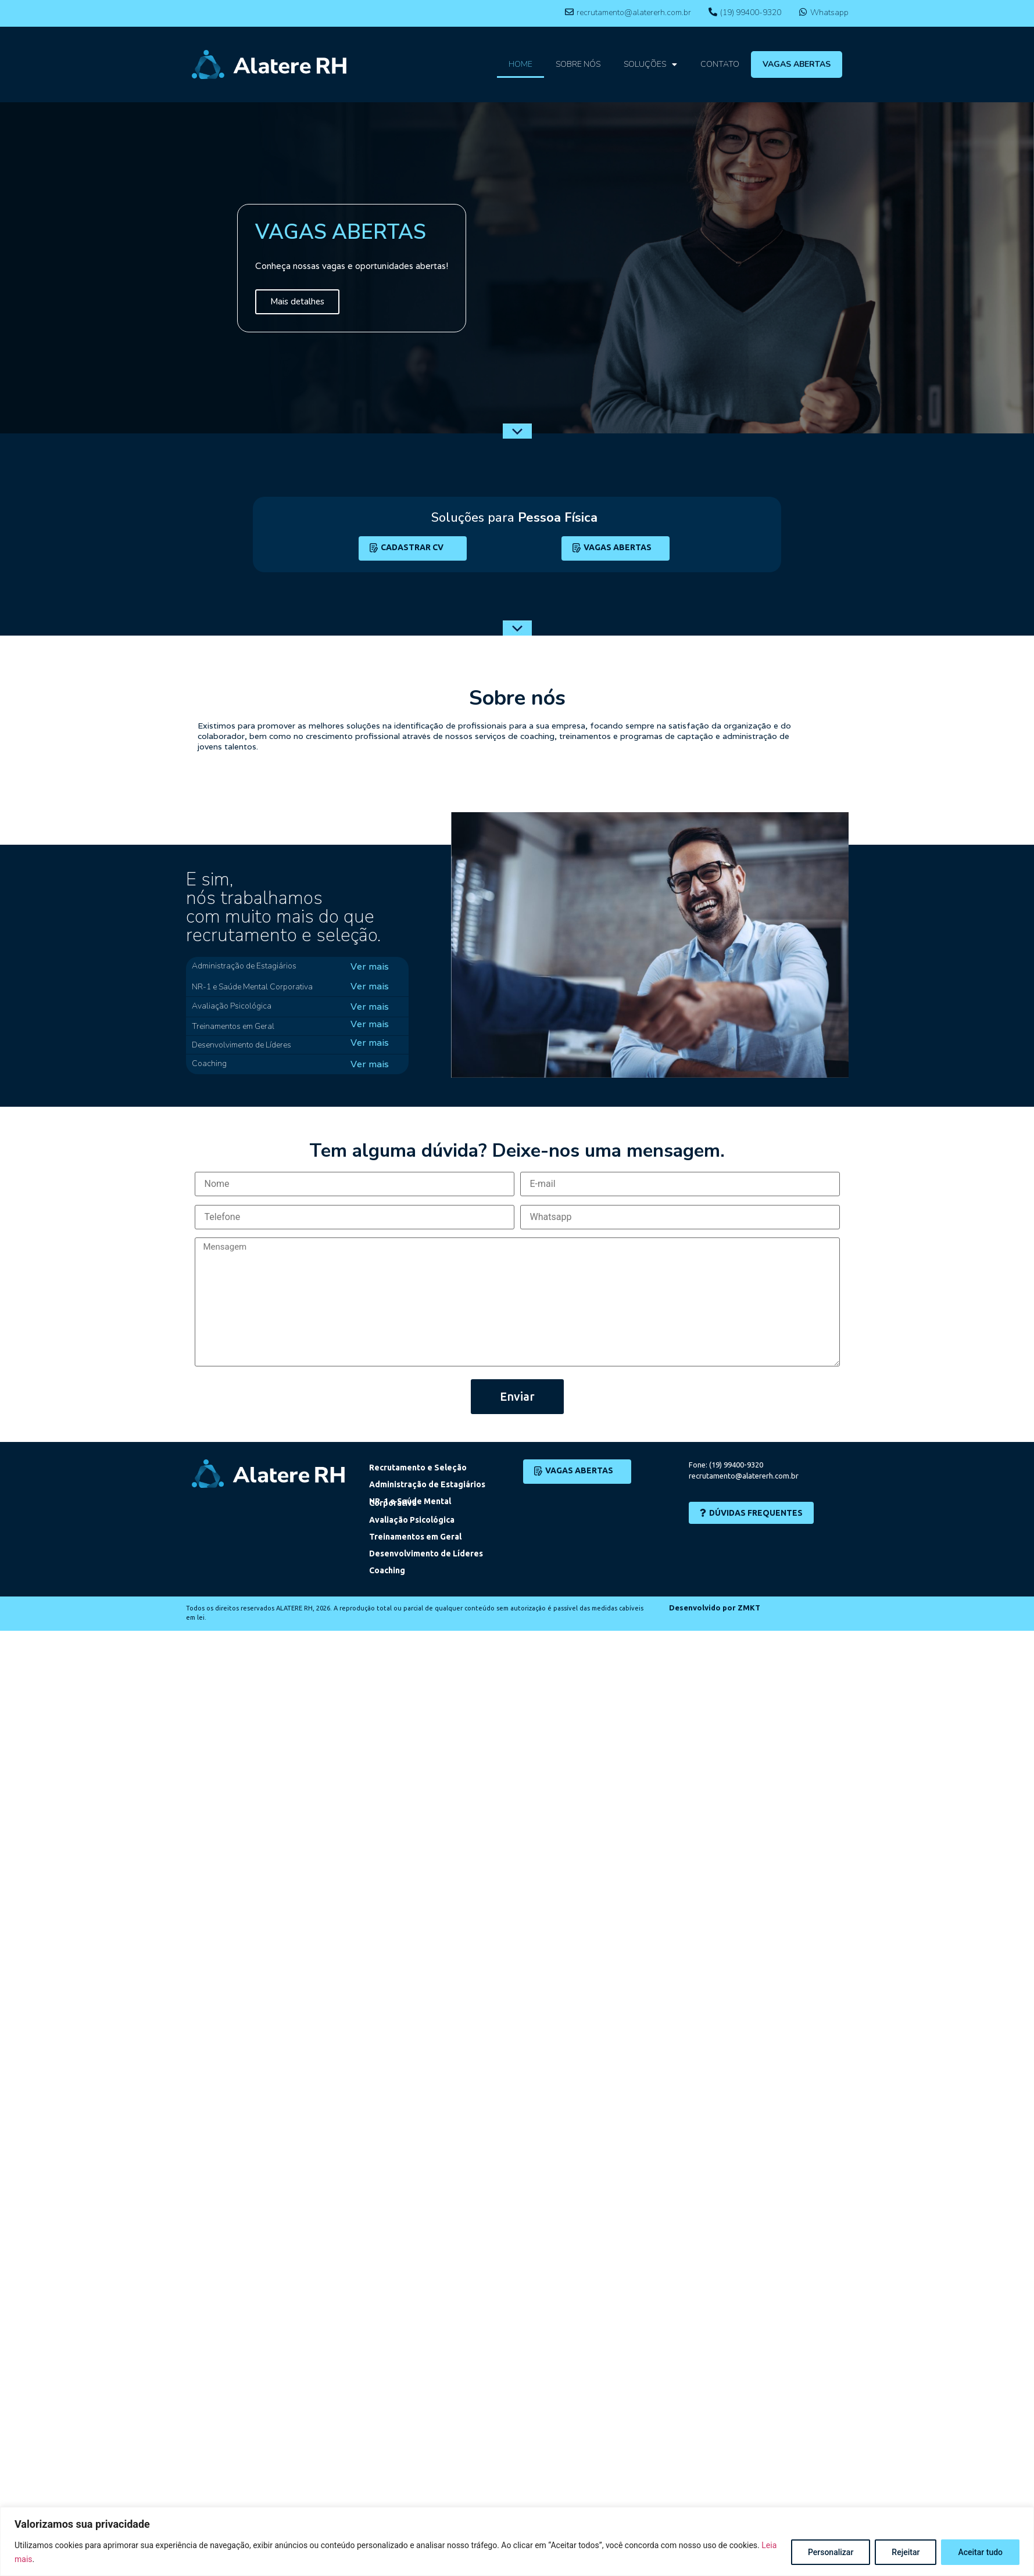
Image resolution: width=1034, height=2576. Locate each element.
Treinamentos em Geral (415, 1536)
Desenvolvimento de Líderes (426, 1553)
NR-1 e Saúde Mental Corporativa (410, 1502)
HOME (520, 64)
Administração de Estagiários (427, 1484)
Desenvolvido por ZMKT (714, 1607)
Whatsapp (829, 12)
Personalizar (830, 2552)
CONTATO (719, 64)
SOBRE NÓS (578, 64)
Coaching (387, 1570)
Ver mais (369, 966)
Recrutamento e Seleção (418, 1467)
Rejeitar (905, 2552)
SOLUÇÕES (650, 64)
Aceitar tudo (980, 2552)
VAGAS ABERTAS (797, 64)
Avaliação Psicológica (412, 1519)
